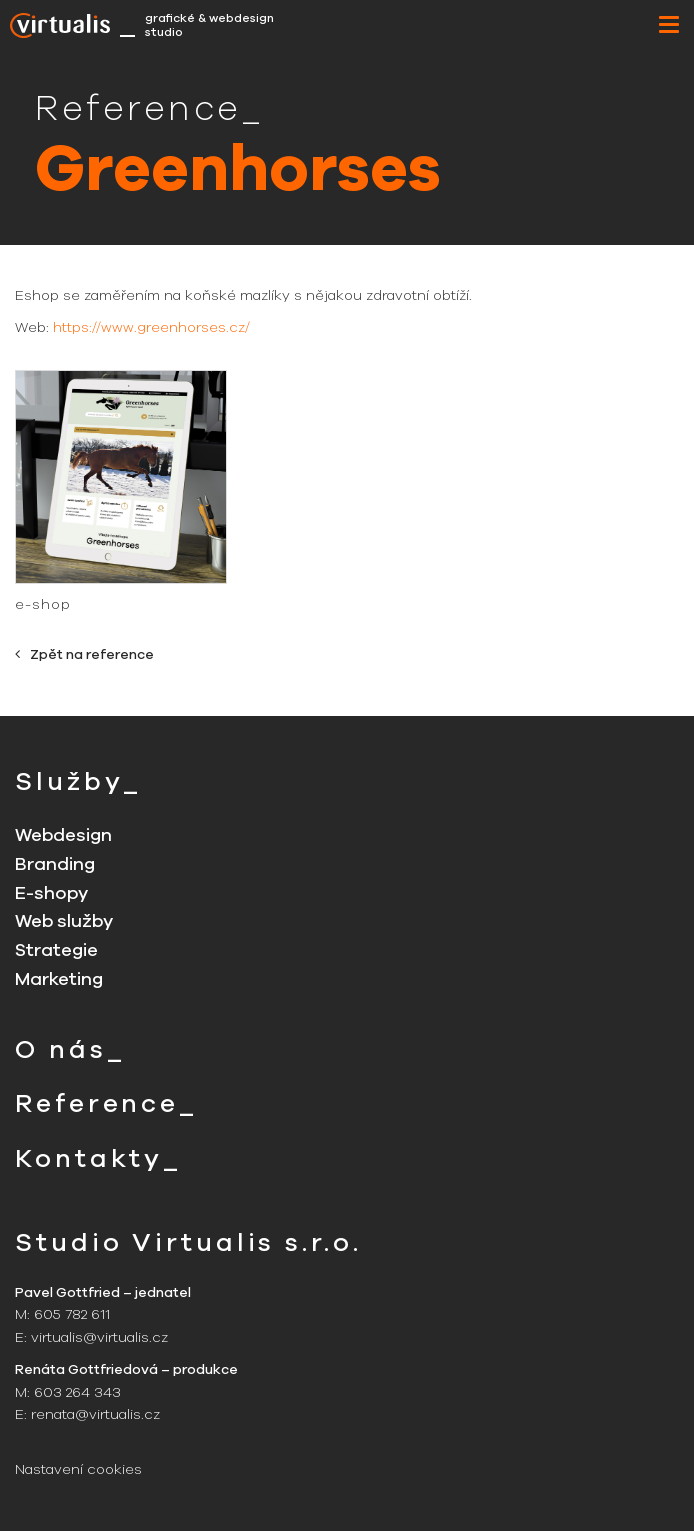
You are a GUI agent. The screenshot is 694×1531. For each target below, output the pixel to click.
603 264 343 (77, 1392)
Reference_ (106, 1103)
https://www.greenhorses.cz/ (151, 327)
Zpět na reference (84, 654)
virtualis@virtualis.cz (99, 1337)
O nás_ (70, 1049)
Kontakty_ (98, 1158)
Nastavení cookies (78, 1469)
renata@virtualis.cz (95, 1414)
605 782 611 (72, 1314)
